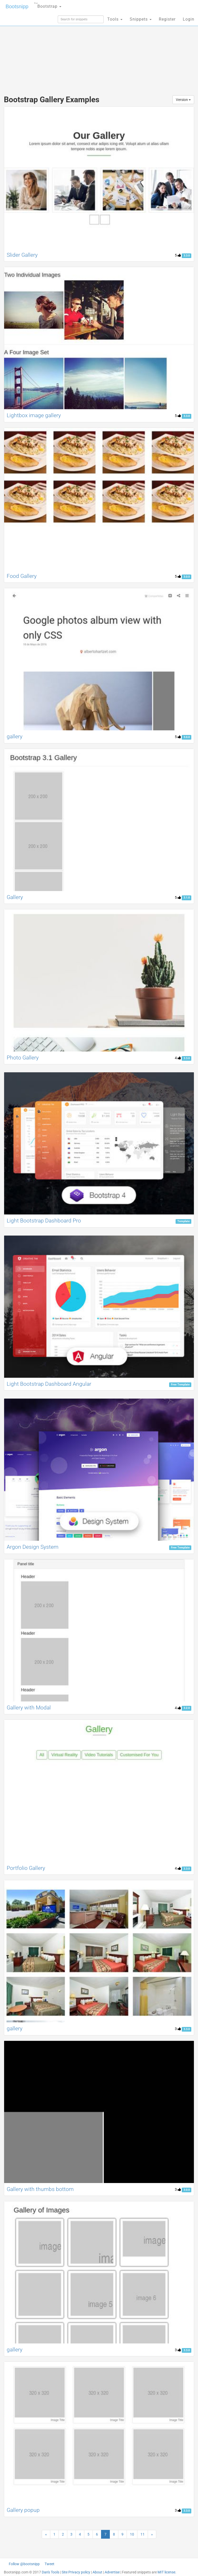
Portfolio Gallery (26, 1868)
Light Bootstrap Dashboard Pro (44, 1221)
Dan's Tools (50, 2572)
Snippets (141, 19)
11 (143, 2534)
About (97, 2572)
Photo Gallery (23, 1058)
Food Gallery (22, 576)
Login (188, 19)
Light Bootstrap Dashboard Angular (49, 1384)
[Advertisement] (99, 49)
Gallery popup (23, 2510)
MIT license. (167, 2572)
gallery (14, 736)
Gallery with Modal (29, 1708)
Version (183, 100)
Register (167, 19)
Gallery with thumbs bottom (40, 2189)
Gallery (15, 897)
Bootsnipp (16, 6)
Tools (114, 19)
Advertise (112, 2572)
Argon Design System (33, 1547)
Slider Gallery (22, 255)
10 (132, 2534)
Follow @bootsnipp (24, 2564)
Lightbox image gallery (34, 415)
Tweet (49, 2564)
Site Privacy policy (76, 2572)
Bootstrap (47, 5)
